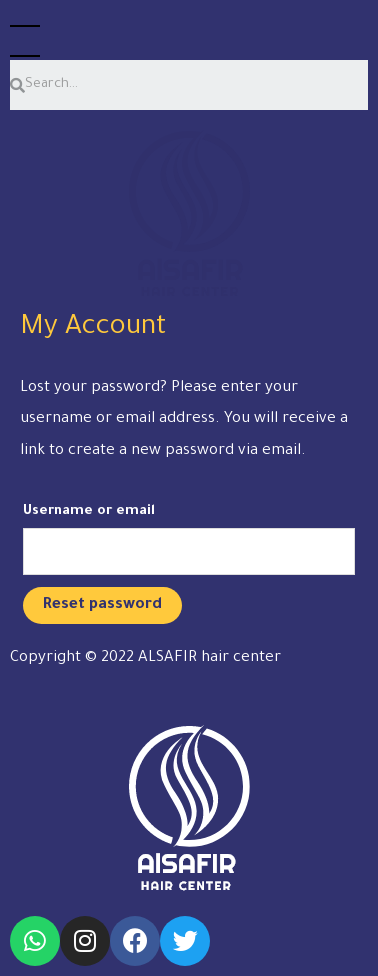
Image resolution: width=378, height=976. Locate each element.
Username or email (89, 511)
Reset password (102, 605)
